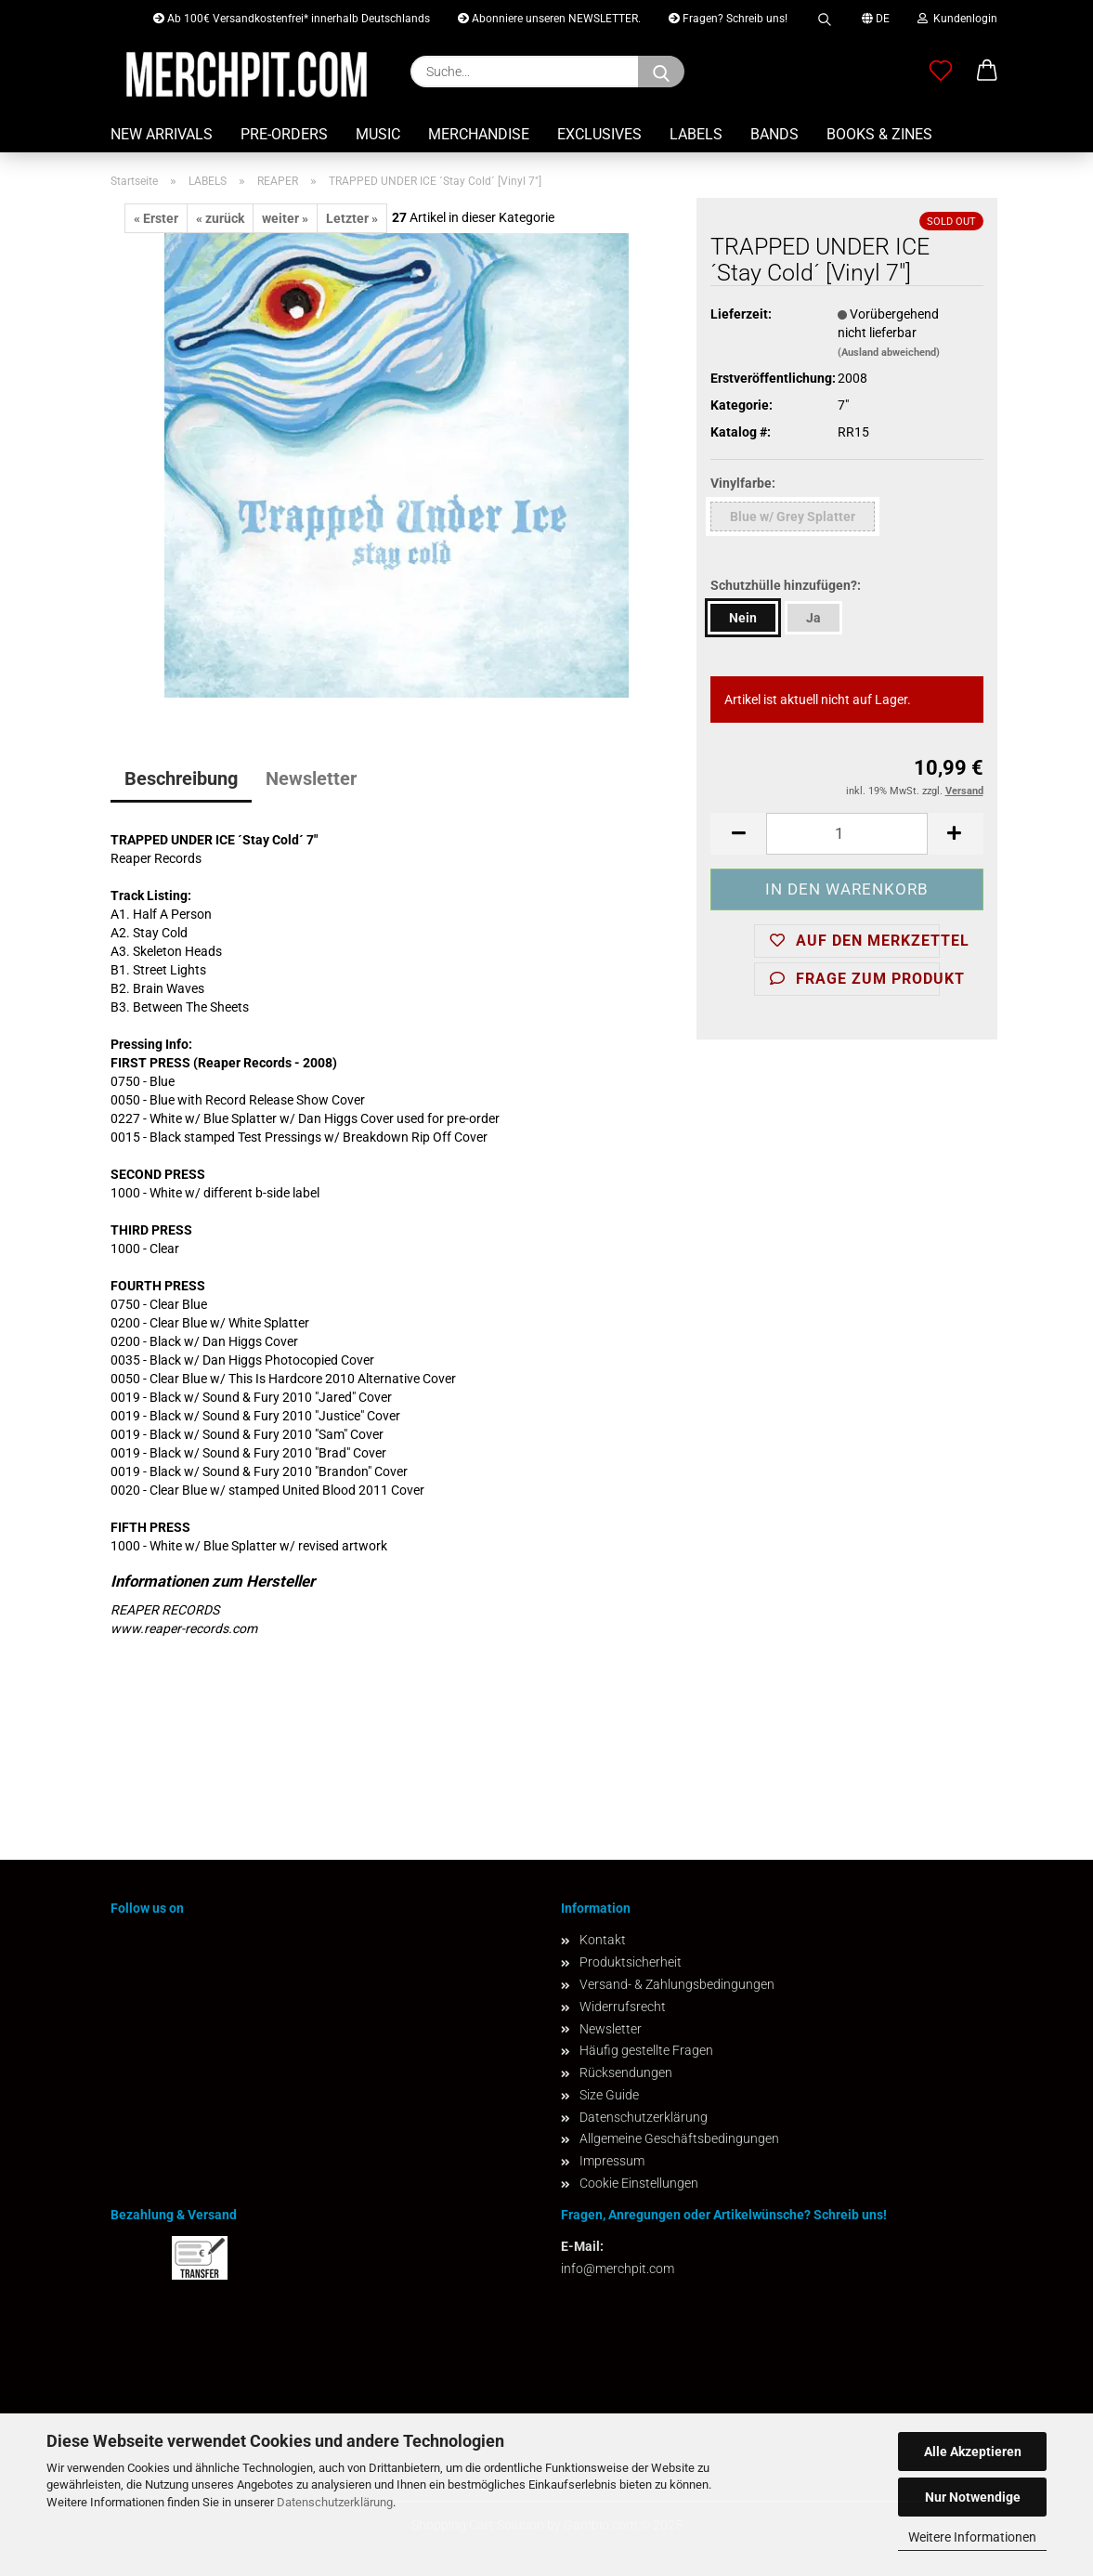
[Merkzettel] (940, 72)
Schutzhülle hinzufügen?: (785, 585)
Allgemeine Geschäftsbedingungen (679, 2138)
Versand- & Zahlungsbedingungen (676, 1984)
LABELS (696, 134)
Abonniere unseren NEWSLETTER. (549, 18)
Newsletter (311, 778)
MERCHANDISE (478, 134)
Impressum (611, 2160)
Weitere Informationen (972, 2537)
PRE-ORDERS (284, 134)
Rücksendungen (625, 2072)
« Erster (156, 218)
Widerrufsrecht (622, 2006)
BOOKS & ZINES (879, 134)
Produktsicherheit (630, 1962)
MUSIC (378, 134)
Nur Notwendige (973, 2497)
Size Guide (609, 2094)
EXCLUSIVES (599, 134)
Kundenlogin (957, 18)
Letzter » (352, 218)
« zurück (220, 218)
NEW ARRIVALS (162, 134)
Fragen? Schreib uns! (728, 18)
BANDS (774, 134)
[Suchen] (661, 71)
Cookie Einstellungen (638, 2183)
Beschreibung (181, 778)
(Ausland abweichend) (889, 353)
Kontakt (602, 1939)
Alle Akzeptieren (972, 2451)
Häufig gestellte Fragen (646, 2050)
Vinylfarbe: (742, 483)
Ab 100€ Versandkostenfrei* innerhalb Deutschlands (291, 18)
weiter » (285, 218)
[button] (987, 72)
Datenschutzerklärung (335, 2502)
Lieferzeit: (741, 314)
